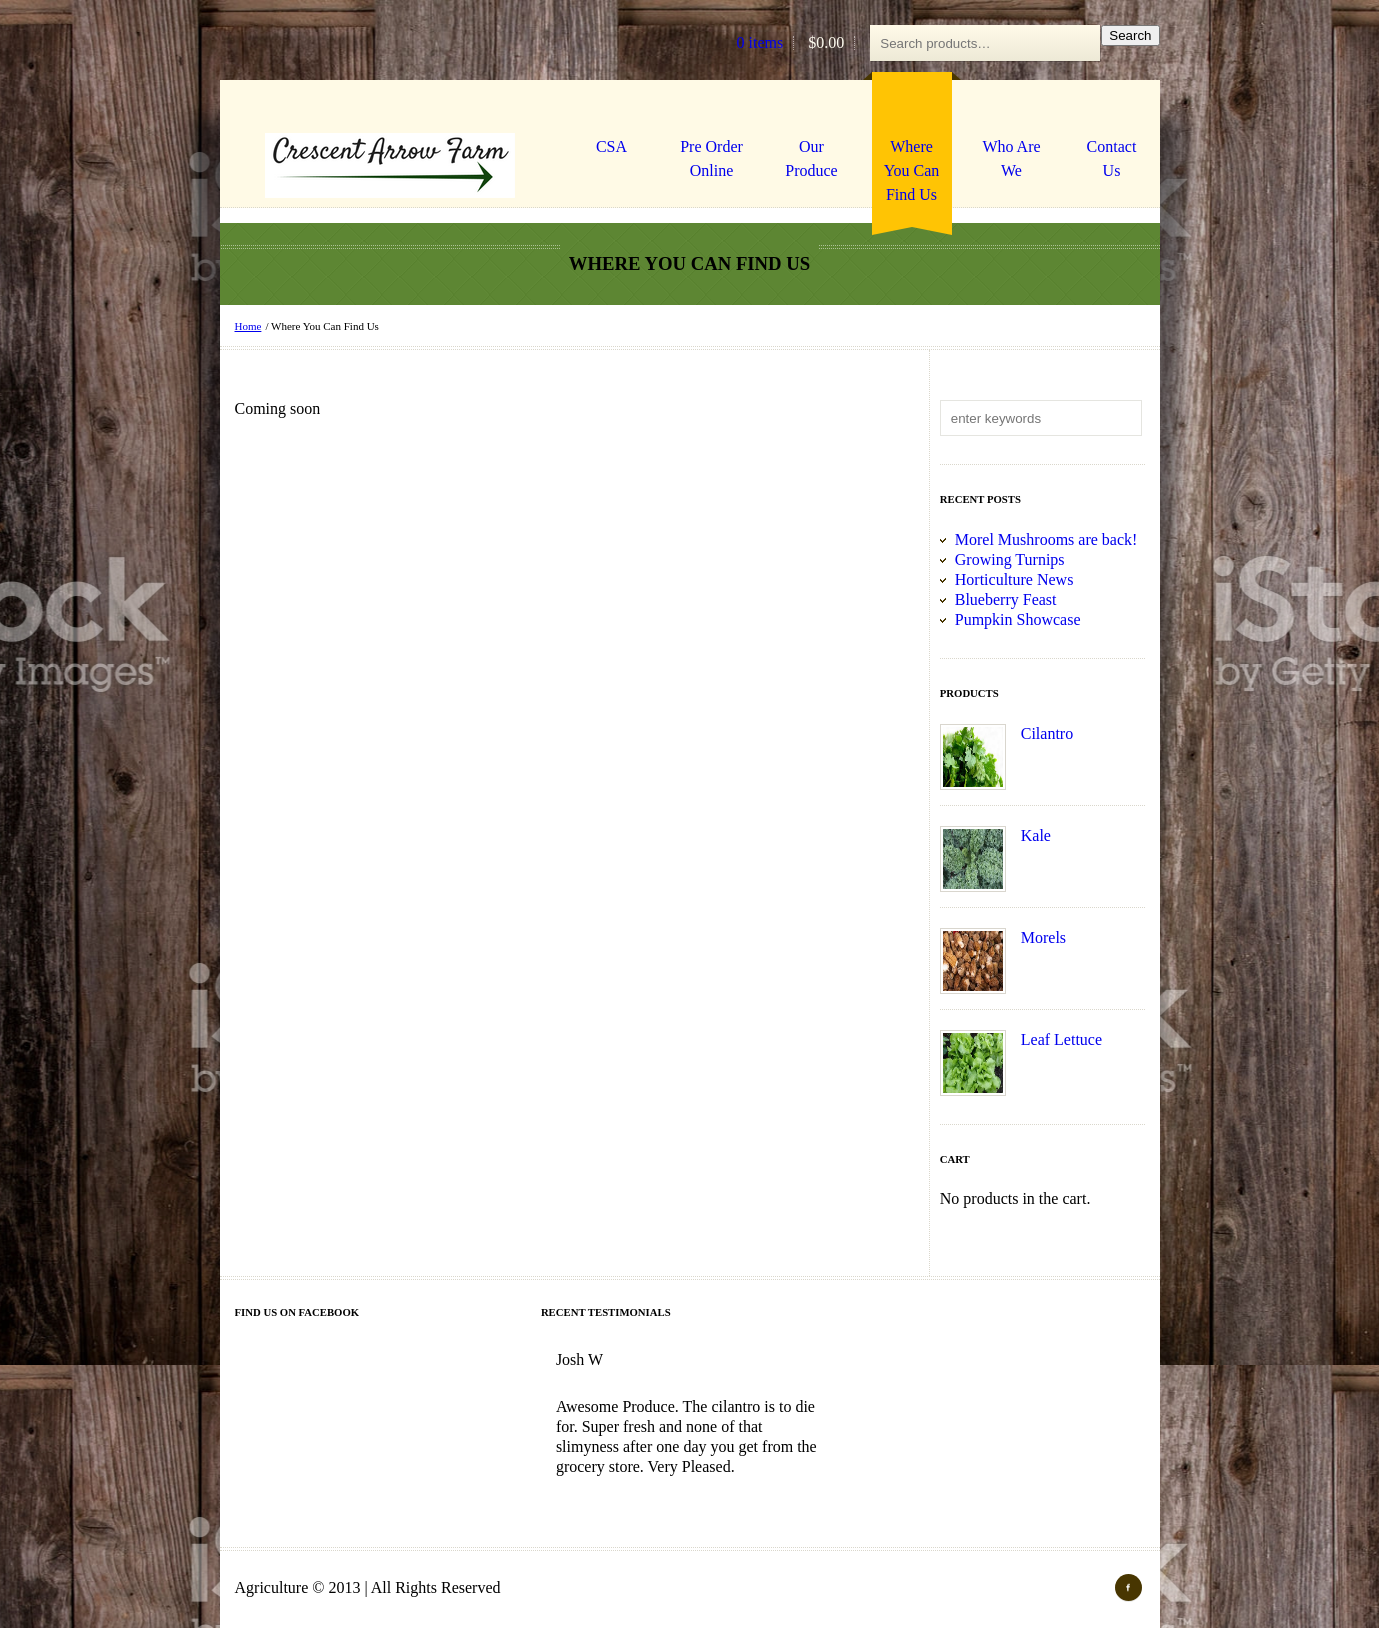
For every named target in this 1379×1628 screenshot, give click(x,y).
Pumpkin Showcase (1018, 619)
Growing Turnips (1010, 559)
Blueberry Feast (1006, 599)
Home (248, 326)
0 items (760, 43)
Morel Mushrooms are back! (1046, 539)
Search (1130, 35)
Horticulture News (1014, 579)
